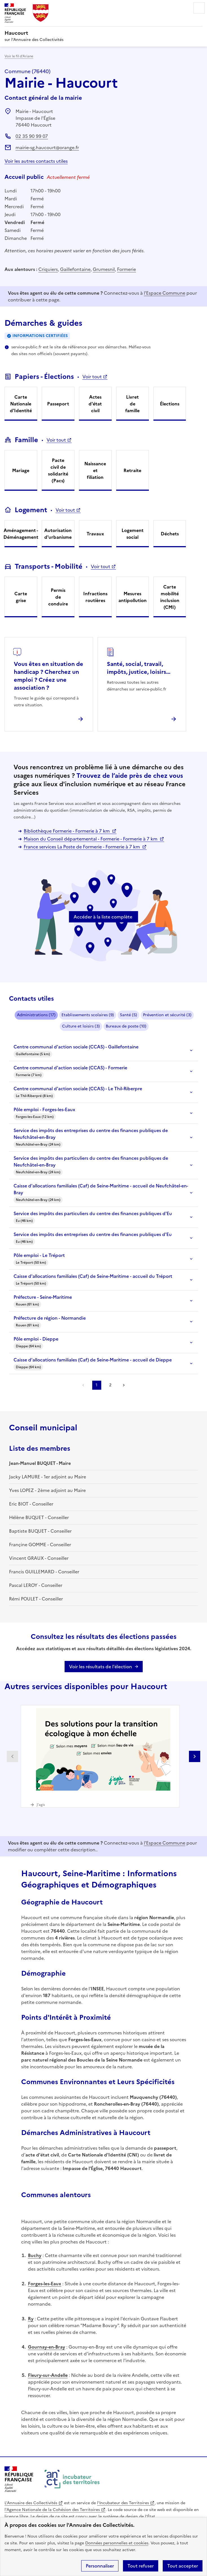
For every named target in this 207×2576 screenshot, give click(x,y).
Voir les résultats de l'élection (100, 1666)
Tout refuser (140, 2565)
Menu (199, 8)
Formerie (126, 269)
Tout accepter (182, 2565)
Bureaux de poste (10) (126, 1026)
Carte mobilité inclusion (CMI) (169, 597)
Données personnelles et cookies (116, 2543)
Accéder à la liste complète (103, 916)
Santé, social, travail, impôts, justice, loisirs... (138, 668)
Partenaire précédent (12, 1756)
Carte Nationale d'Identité (21, 404)
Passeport (58, 403)
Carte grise (20, 597)
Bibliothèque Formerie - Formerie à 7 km (67, 830)
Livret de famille (132, 404)
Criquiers (48, 269)
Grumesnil (104, 269)
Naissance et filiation (95, 470)
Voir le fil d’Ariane (19, 56)
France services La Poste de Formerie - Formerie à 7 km (82, 846)
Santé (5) (128, 1015)
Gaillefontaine (75, 269)
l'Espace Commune (164, 293)
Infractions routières (95, 597)
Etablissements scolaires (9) (87, 1015)
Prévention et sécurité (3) (167, 1015)
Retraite (132, 470)
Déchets (170, 533)
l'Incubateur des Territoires (123, 2503)
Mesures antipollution (132, 597)
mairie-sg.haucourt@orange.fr (47, 147)
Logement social (133, 533)
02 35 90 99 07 (32, 136)
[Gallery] (103, 1756)
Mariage (20, 470)
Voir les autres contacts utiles (36, 161)
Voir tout (92, 376)
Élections (169, 403)
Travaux (95, 533)
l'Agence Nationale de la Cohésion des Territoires (52, 2510)
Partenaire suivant (194, 1756)
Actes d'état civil (95, 404)
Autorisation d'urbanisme (58, 533)
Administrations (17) (36, 1015)
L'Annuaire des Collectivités (31, 2503)
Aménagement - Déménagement (20, 533)
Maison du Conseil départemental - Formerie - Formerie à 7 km (91, 838)
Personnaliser (100, 2565)
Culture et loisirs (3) (81, 1026)
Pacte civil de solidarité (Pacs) (58, 470)
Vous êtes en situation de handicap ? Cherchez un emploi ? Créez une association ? (48, 676)
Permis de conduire (58, 597)
